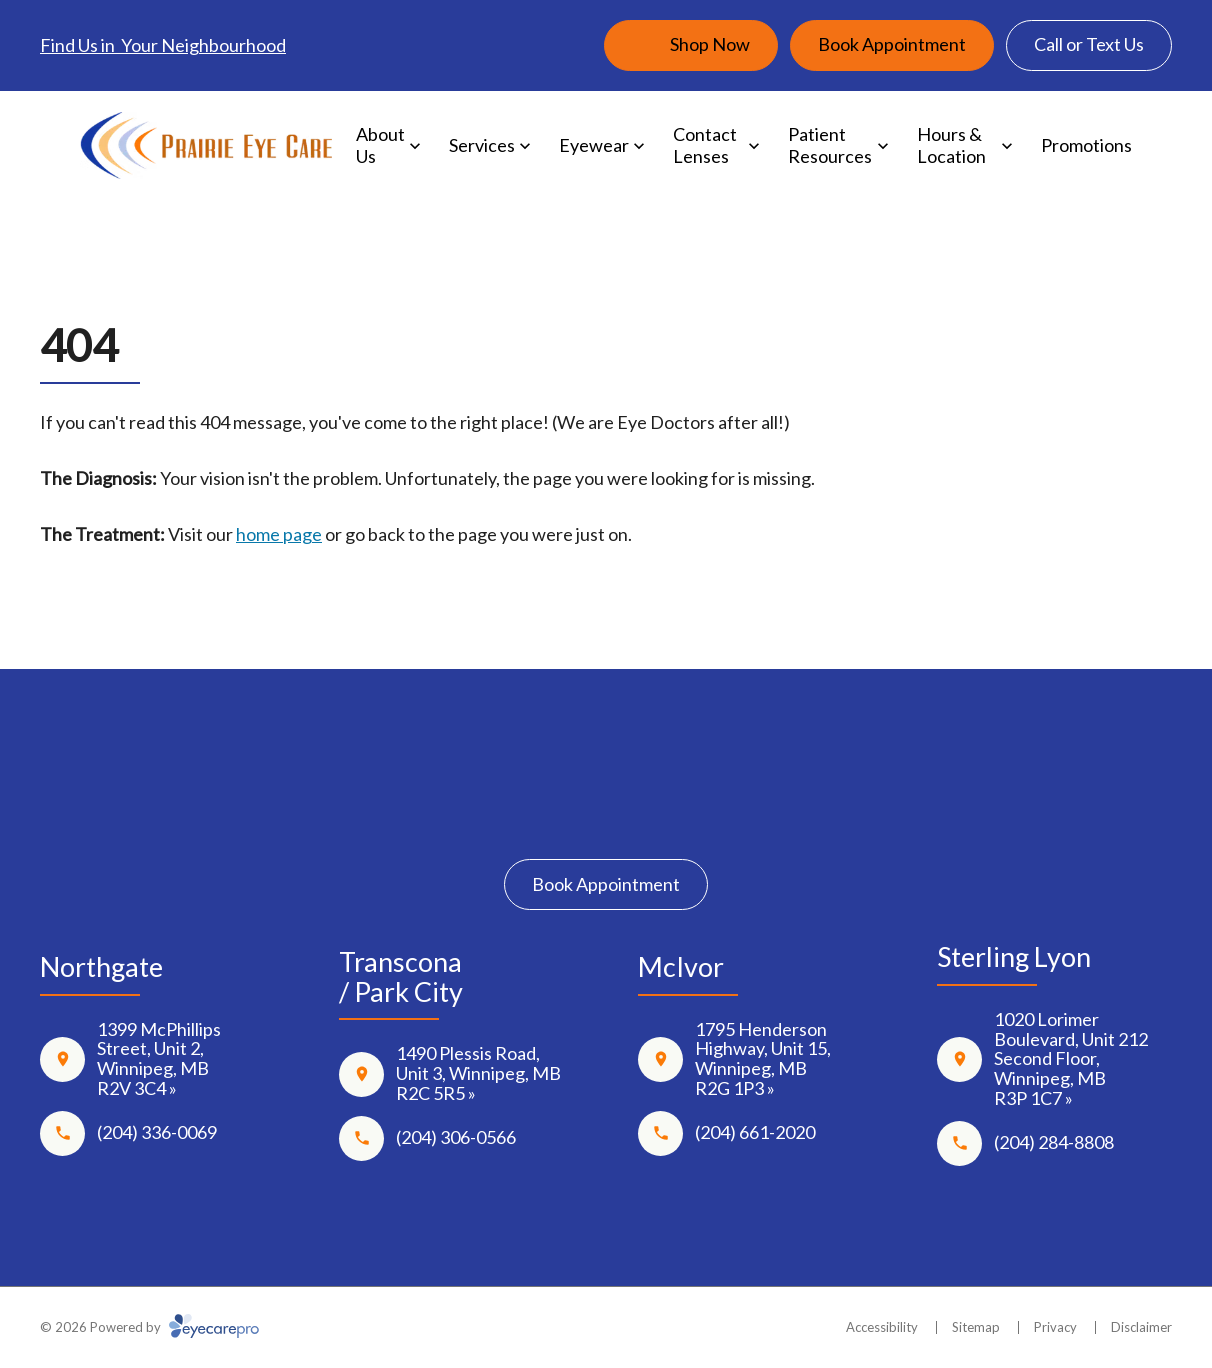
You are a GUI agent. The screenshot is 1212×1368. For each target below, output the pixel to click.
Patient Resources (830, 145)
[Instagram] (606, 812)
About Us (380, 145)
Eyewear (594, 145)
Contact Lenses (705, 145)
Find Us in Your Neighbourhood (163, 45)
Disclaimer (1141, 1327)
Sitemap (976, 1327)
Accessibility (882, 1327)
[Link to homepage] (206, 146)
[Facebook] (547, 812)
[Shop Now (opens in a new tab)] (691, 45)
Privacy (1055, 1327)
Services (482, 145)
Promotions (1086, 145)
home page (279, 534)
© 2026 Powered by (149, 1327)
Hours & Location (951, 145)
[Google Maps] (664, 812)
